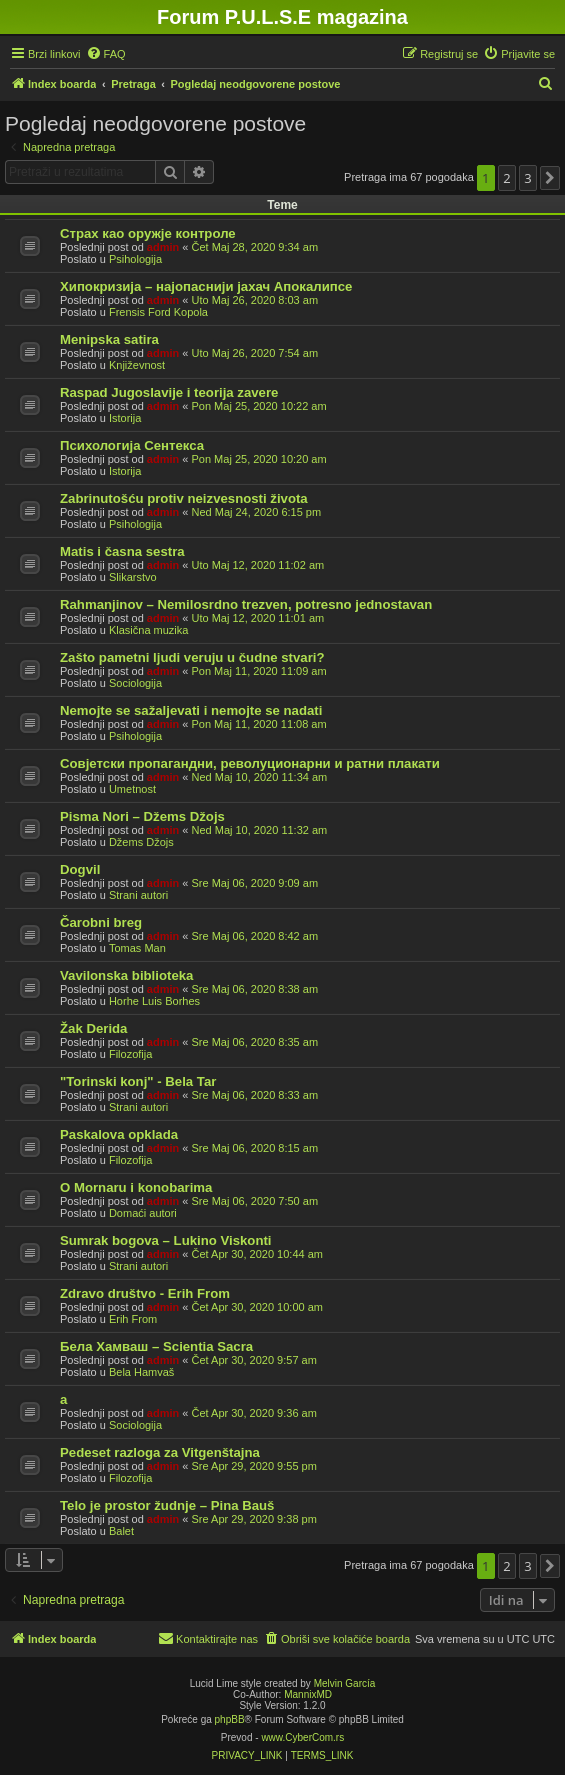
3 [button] (527, 178)
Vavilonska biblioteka (126, 975)
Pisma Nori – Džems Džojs (142, 816)
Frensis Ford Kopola (158, 312)
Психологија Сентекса (132, 445)
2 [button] (506, 178)
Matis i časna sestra (122, 551)
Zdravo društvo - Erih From (145, 1293)
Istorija (125, 418)
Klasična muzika (148, 630)
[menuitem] (106, 54)
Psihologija (135, 259)
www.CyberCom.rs (302, 1737)
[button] (550, 178)
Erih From (133, 1319)
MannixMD (308, 1694)
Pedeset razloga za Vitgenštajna (160, 1452)
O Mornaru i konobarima (136, 1187)
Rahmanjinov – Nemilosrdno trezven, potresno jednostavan (246, 604)
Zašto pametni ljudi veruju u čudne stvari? (192, 657)
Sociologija (135, 683)
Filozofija (130, 1054)
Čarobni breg (101, 922)
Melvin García (345, 1683)
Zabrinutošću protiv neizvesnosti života (184, 498)
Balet (121, 1531)
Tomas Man (137, 948)
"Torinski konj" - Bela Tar (138, 1081)
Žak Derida (93, 1028)
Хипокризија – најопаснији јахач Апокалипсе (206, 286)
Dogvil (80, 869)
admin (163, 247)
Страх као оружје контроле (148, 233)
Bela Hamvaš (141, 1372)
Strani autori (138, 895)
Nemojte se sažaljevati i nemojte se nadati (191, 710)
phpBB (230, 1719)
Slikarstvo (133, 577)
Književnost (137, 365)
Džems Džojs (141, 842)
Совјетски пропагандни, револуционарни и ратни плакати (250, 763)
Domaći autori (143, 1213)
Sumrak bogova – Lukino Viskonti (166, 1240)
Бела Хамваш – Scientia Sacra (156, 1346)
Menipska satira (109, 339)
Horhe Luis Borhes (154, 1001)
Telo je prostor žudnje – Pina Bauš (167, 1505)
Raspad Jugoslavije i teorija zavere (169, 392)
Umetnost (132, 789)
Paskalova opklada (119, 1134)
